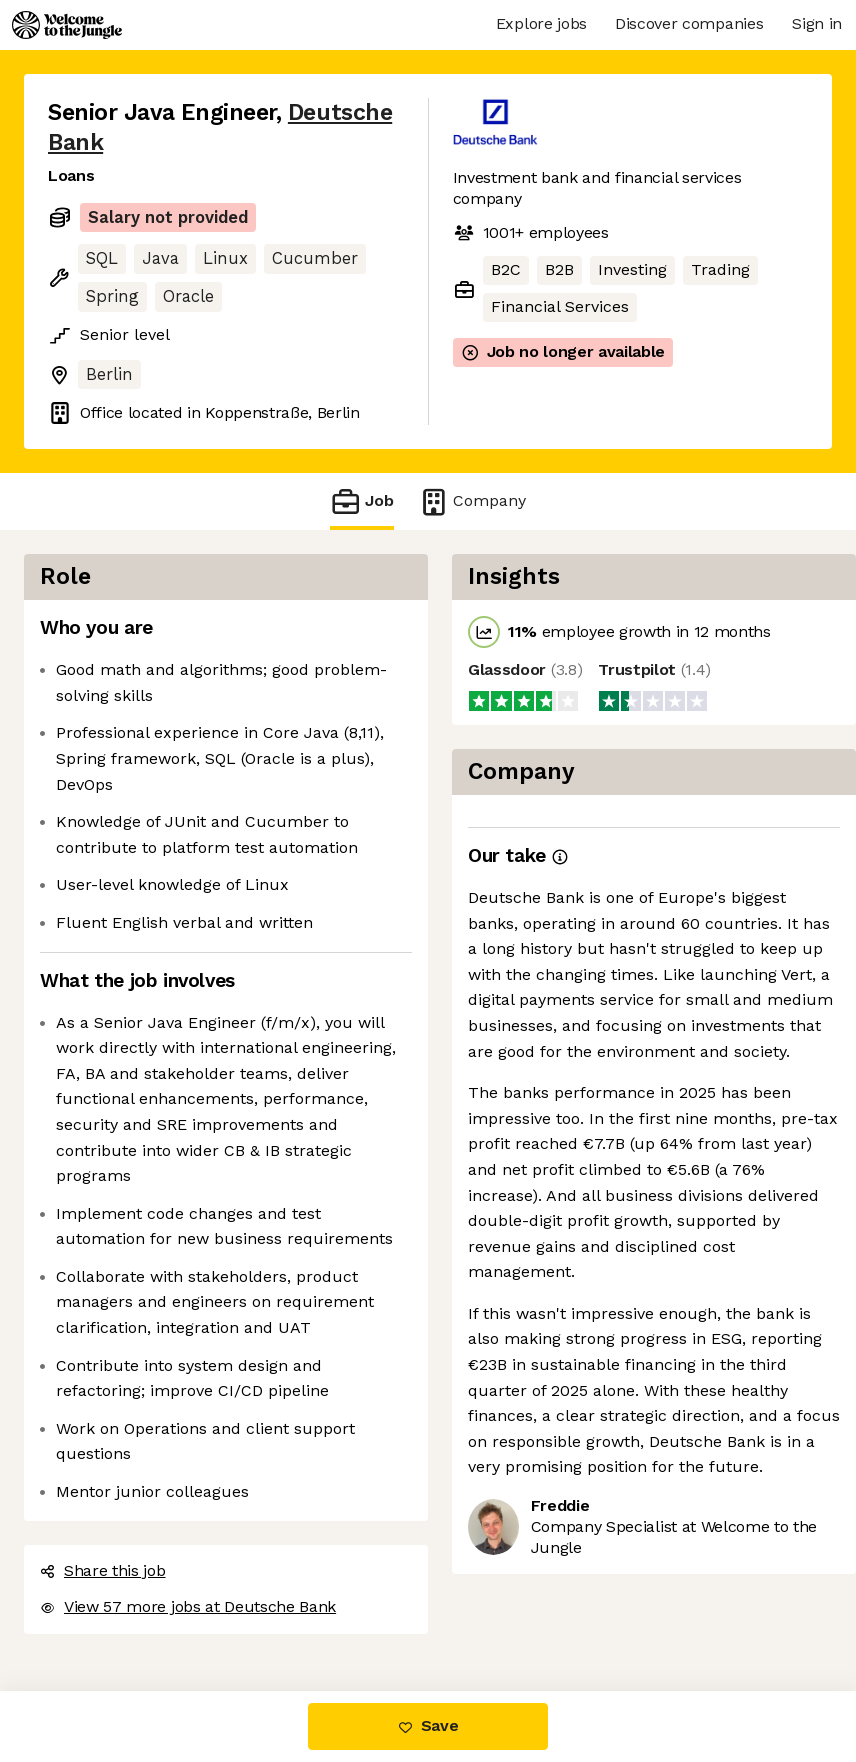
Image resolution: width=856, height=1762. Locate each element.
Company (472, 501)
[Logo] (67, 25)
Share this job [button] (103, 1570)
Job (362, 501)
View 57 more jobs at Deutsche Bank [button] (188, 1606)
